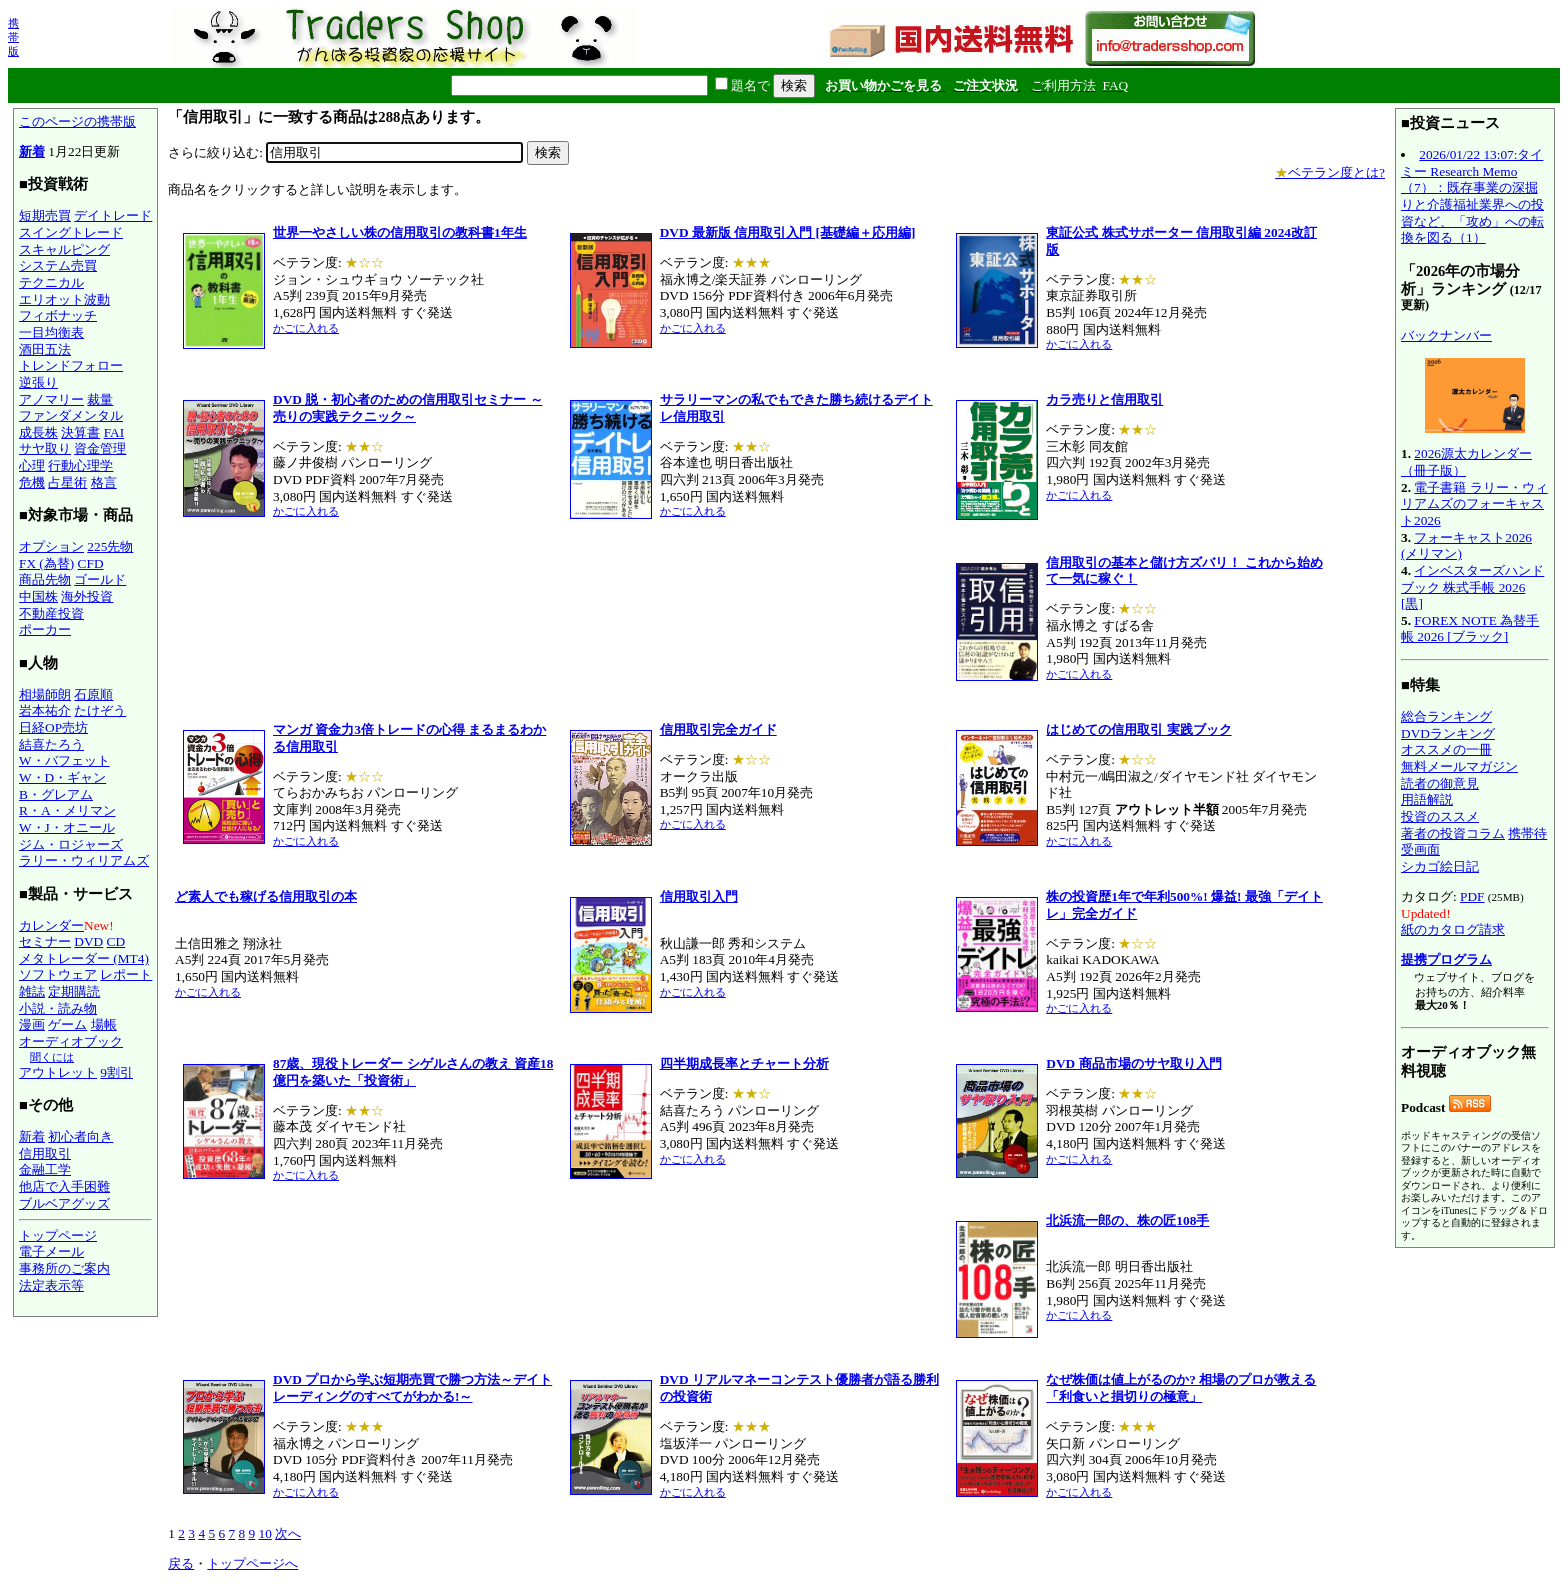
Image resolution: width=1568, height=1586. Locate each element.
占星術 (67, 482)
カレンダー (51, 925)
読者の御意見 (1440, 783)
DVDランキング (1448, 733)
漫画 (32, 1024)
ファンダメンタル (71, 415)
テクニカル (51, 282)
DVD (88, 941)
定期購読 (74, 991)
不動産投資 (51, 613)
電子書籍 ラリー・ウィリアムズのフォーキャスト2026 (1474, 504)
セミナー (45, 941)
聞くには (52, 1057)
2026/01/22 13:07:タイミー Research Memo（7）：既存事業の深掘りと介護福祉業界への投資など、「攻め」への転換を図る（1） (1472, 196)
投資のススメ (1440, 816)
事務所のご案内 (64, 1268)
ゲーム (67, 1024)
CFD (91, 563)
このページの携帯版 (77, 121)
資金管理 (100, 448)
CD (116, 941)
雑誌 (32, 991)
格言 (104, 482)
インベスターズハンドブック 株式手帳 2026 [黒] (1472, 587)
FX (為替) (46, 563)
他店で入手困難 (64, 1186)
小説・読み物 (58, 1008)
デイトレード (113, 215)
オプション (51, 546)
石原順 (93, 694)
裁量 (100, 399)
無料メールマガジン (1459, 766)
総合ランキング (1446, 716)
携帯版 (13, 37)
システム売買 (58, 265)
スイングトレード (71, 232)
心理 (32, 465)
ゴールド (100, 579)
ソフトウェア (58, 974)
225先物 (110, 546)
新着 (32, 151)
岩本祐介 (45, 710)
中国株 (38, 596)
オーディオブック (71, 1041)
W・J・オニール (67, 827)
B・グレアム (56, 794)
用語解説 (1427, 799)
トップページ (58, 1235)
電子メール (51, 1251)
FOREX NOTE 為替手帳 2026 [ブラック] (1470, 629)
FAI (114, 432)
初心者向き (80, 1136)
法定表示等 (51, 1285)
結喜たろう (51, 744)
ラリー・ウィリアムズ (84, 860)
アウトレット (58, 1072)
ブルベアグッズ (64, 1203)
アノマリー (51, 399)
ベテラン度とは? (1330, 172)
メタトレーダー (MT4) (84, 958)
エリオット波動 (64, 299)
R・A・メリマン (67, 810)
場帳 (104, 1024)
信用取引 (45, 1153)
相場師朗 (45, 694)
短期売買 (45, 215)
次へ (288, 1533)
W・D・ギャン (62, 777)
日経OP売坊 (53, 727)
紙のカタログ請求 (1453, 929)
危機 (32, 482)
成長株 (38, 432)
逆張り (38, 382)
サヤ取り (45, 448)
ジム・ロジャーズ (71, 844)
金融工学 (45, 1169)
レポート (126, 974)
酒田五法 (45, 349)
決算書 (80, 432)
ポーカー (45, 629)
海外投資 (87, 596)
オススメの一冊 (1446, 749)
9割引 (116, 1072)
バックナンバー (1446, 335)
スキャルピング (64, 249)
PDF (1472, 896)
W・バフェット (64, 760)
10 (264, 1533)
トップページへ (252, 1563)
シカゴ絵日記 (1440, 866)
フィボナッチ (58, 315)
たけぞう (100, 710)
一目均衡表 (51, 332)
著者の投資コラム (1453, 833)
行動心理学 (80, 465)
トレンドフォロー (71, 365)
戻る (181, 1563)
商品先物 (45, 579)
